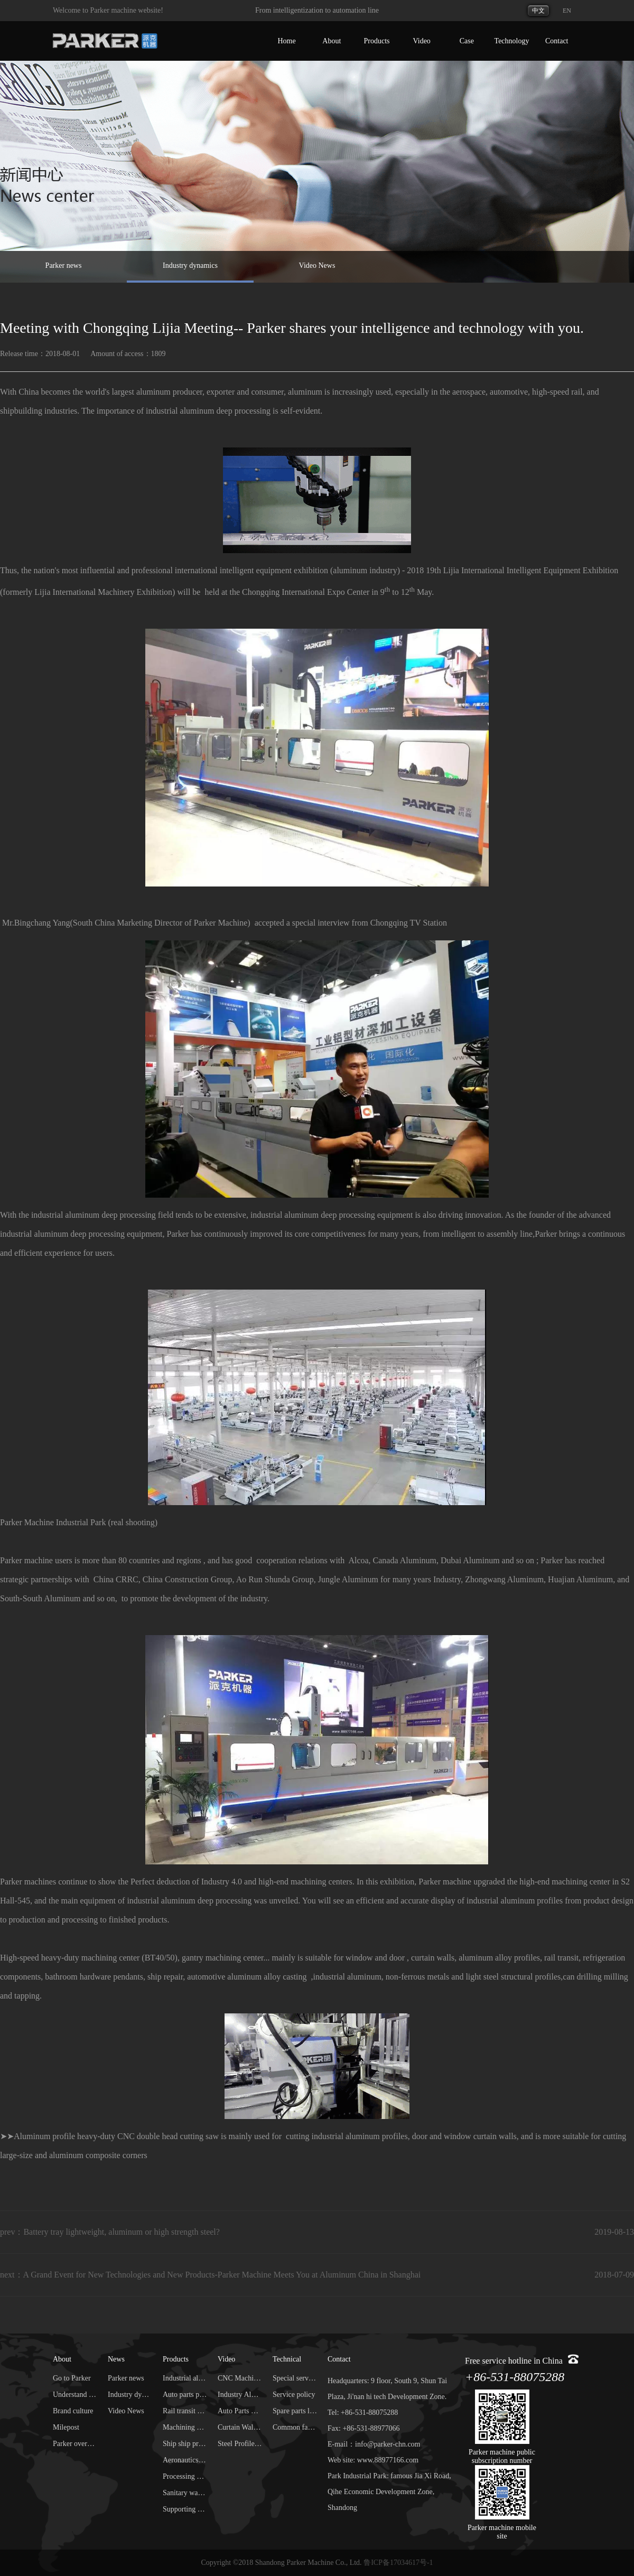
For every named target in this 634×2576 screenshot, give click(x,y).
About (331, 41)
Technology (512, 41)
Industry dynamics (190, 265)
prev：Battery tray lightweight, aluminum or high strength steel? (110, 2231)
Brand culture (73, 2411)
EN (567, 10)
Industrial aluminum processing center (185, 2378)
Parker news (63, 265)
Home (286, 41)
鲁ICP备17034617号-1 (398, 2562)
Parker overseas (75, 2444)
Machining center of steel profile (185, 2427)
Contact (556, 41)
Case (467, 41)
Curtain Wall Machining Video (240, 2427)
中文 (538, 10)
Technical (287, 2359)
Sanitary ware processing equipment (185, 2493)
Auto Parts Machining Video (240, 2411)
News (116, 2359)
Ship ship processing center (185, 2444)
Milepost (66, 2427)
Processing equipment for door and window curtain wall (185, 2476)
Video (421, 41)
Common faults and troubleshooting (295, 2427)
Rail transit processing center (185, 2411)
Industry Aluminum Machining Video (240, 2394)
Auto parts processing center (185, 2394)
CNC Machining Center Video (240, 2378)
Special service (295, 2378)
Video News (317, 265)
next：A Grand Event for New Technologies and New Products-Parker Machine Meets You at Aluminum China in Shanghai (210, 2274)
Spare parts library (295, 2411)
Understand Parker (75, 2394)
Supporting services (185, 2509)
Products (376, 41)
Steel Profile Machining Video (240, 2444)
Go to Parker (72, 2378)
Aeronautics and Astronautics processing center (185, 2460)
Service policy (294, 2394)
